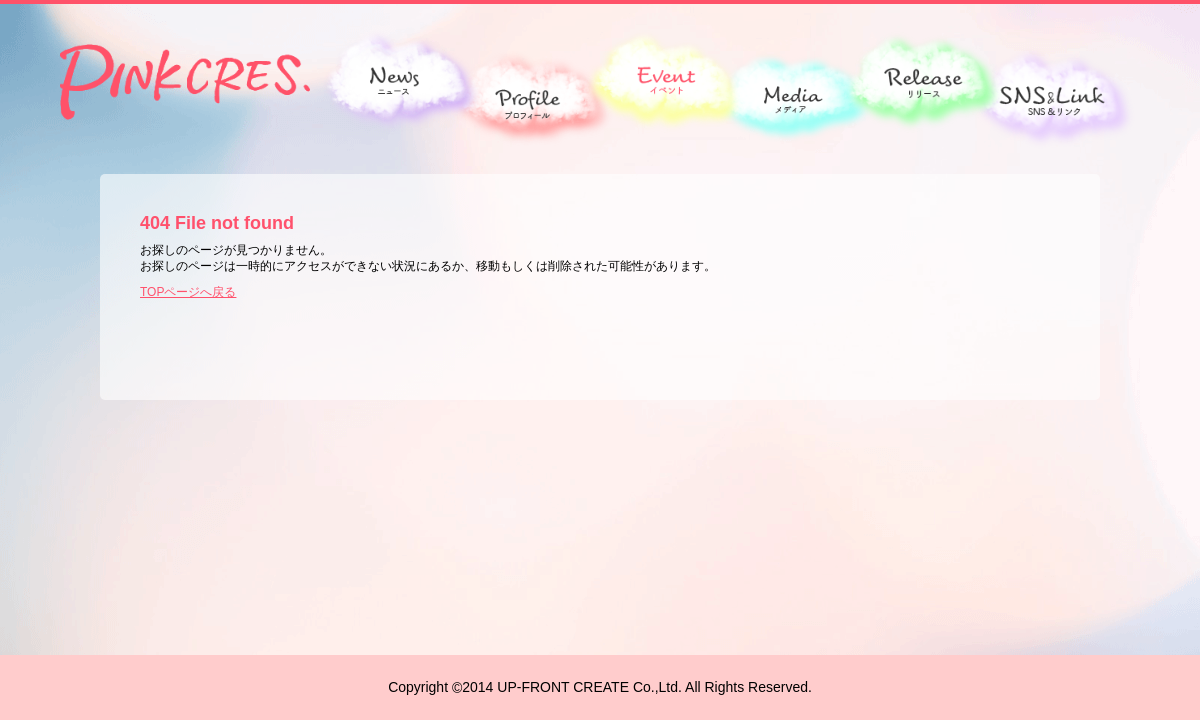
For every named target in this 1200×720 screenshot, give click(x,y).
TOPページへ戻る (188, 292)
